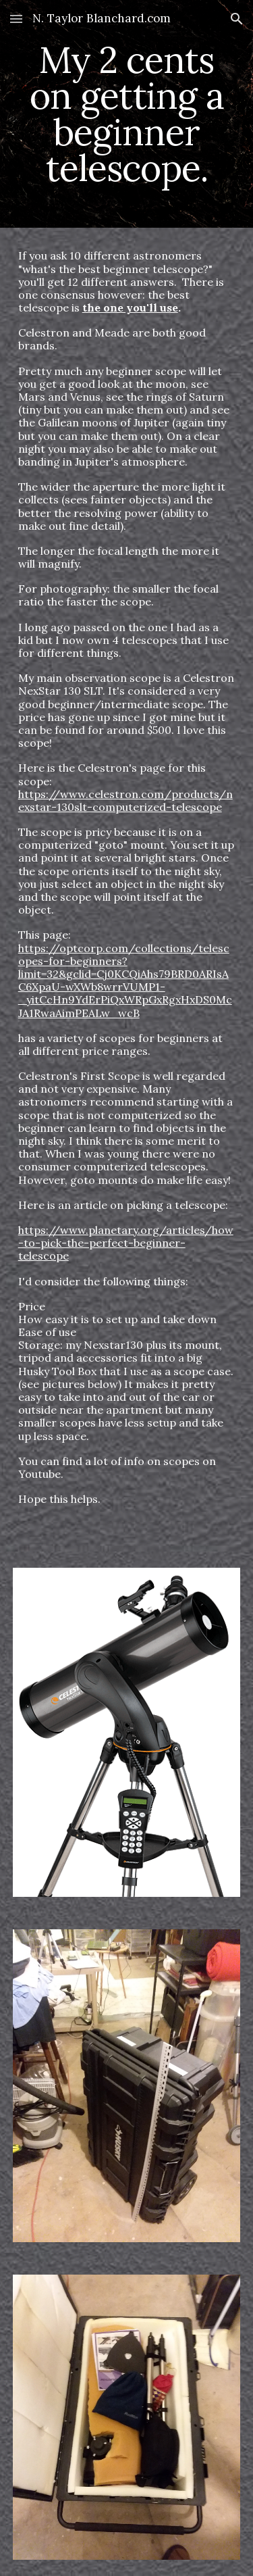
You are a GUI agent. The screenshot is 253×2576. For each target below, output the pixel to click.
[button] (16, 18)
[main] (127, 113)
